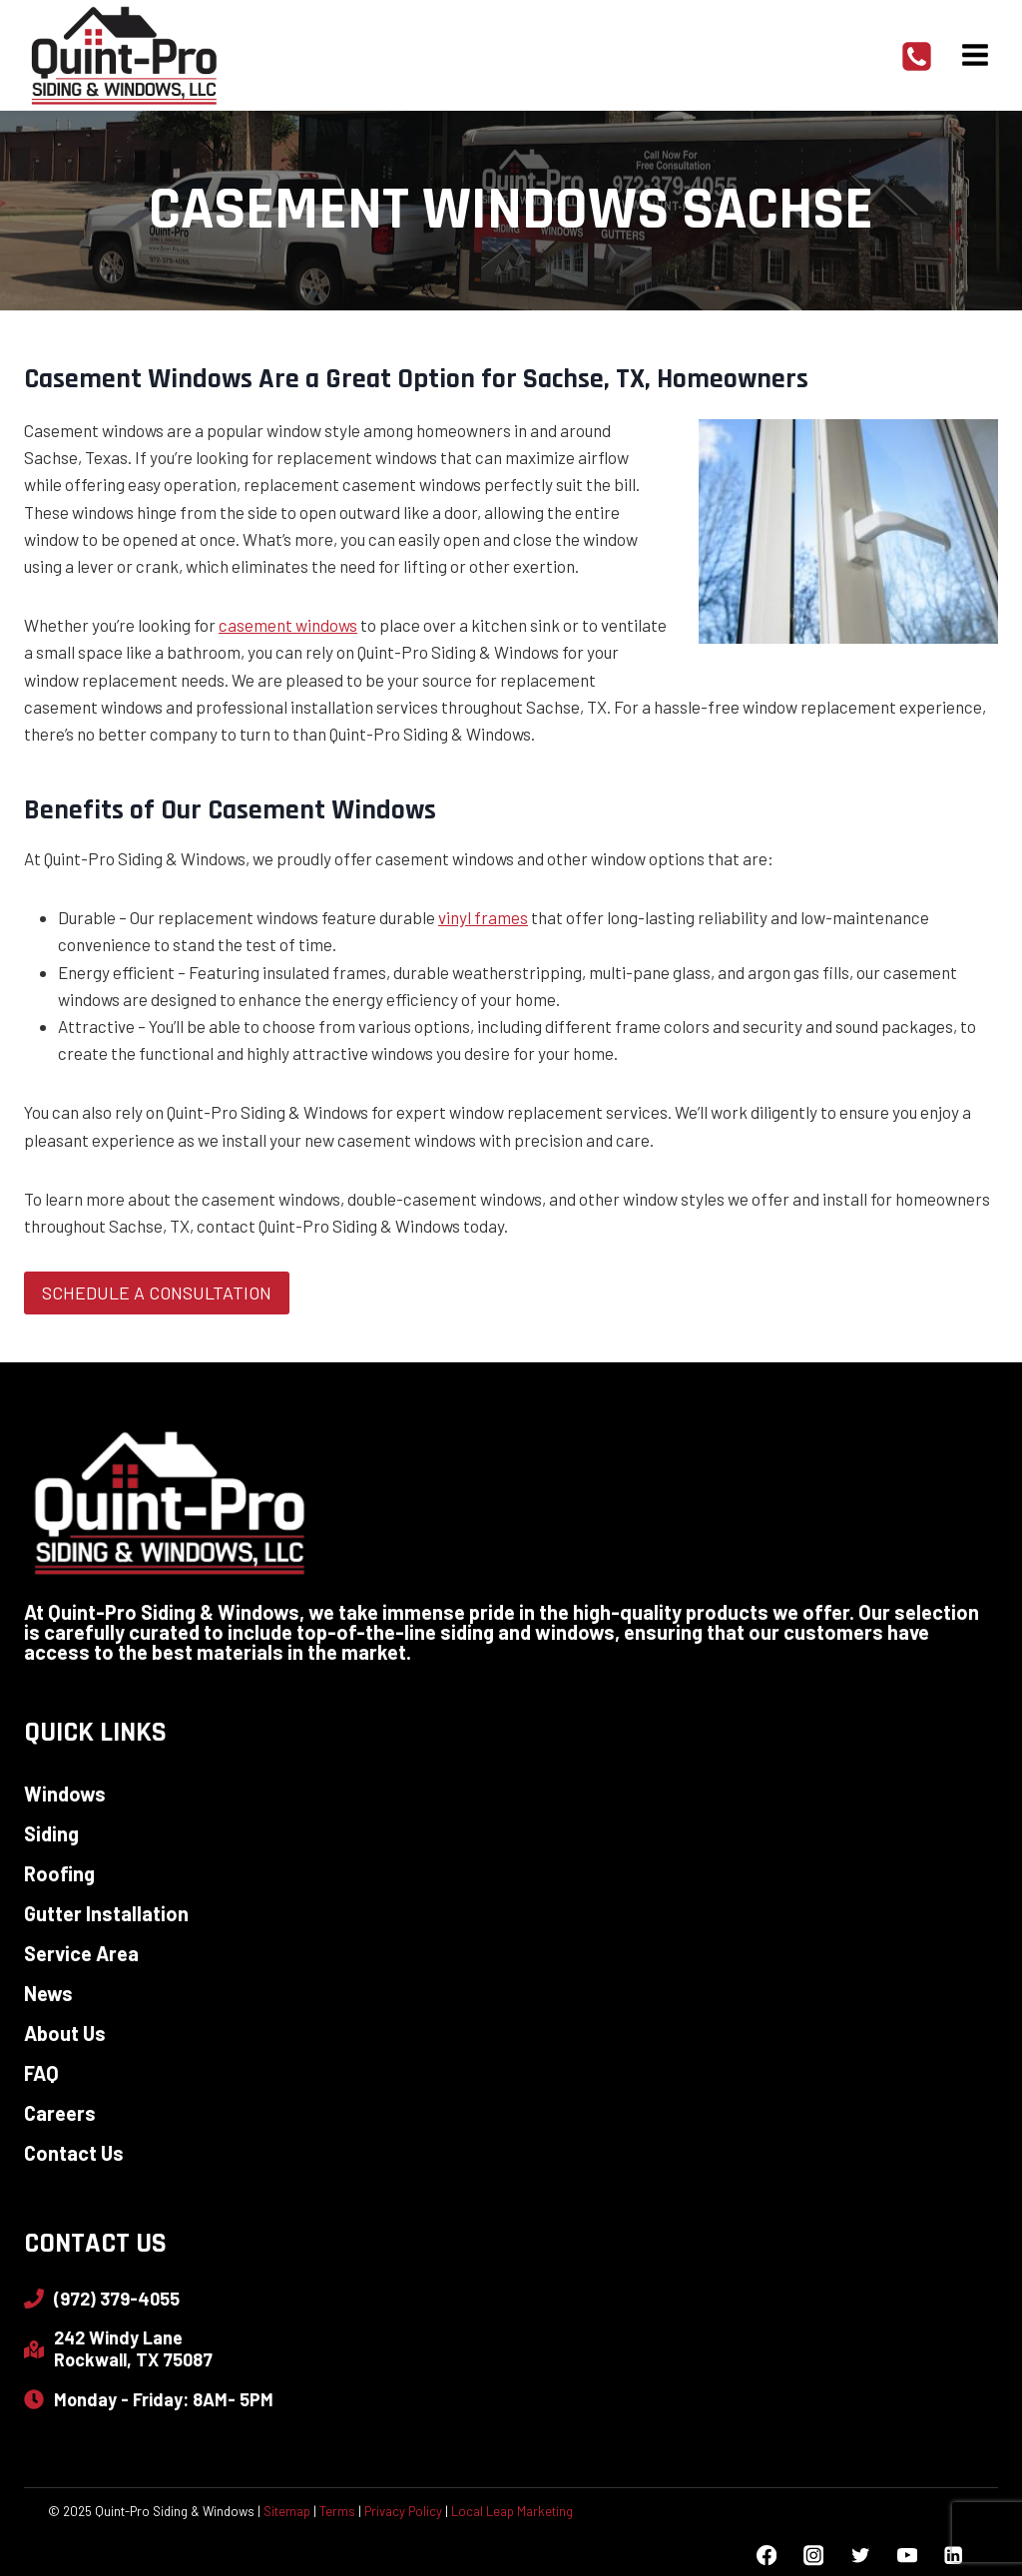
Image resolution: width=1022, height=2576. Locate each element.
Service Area (81, 1953)
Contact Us (74, 2153)
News (48, 1993)
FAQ (41, 2073)
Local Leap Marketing (512, 2512)
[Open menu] (974, 54)
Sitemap (286, 2512)
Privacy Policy (403, 2512)
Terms (337, 2512)
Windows (65, 1793)
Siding (51, 1833)
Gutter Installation (106, 1913)
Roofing (59, 1873)
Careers (60, 2113)
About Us (65, 2033)
